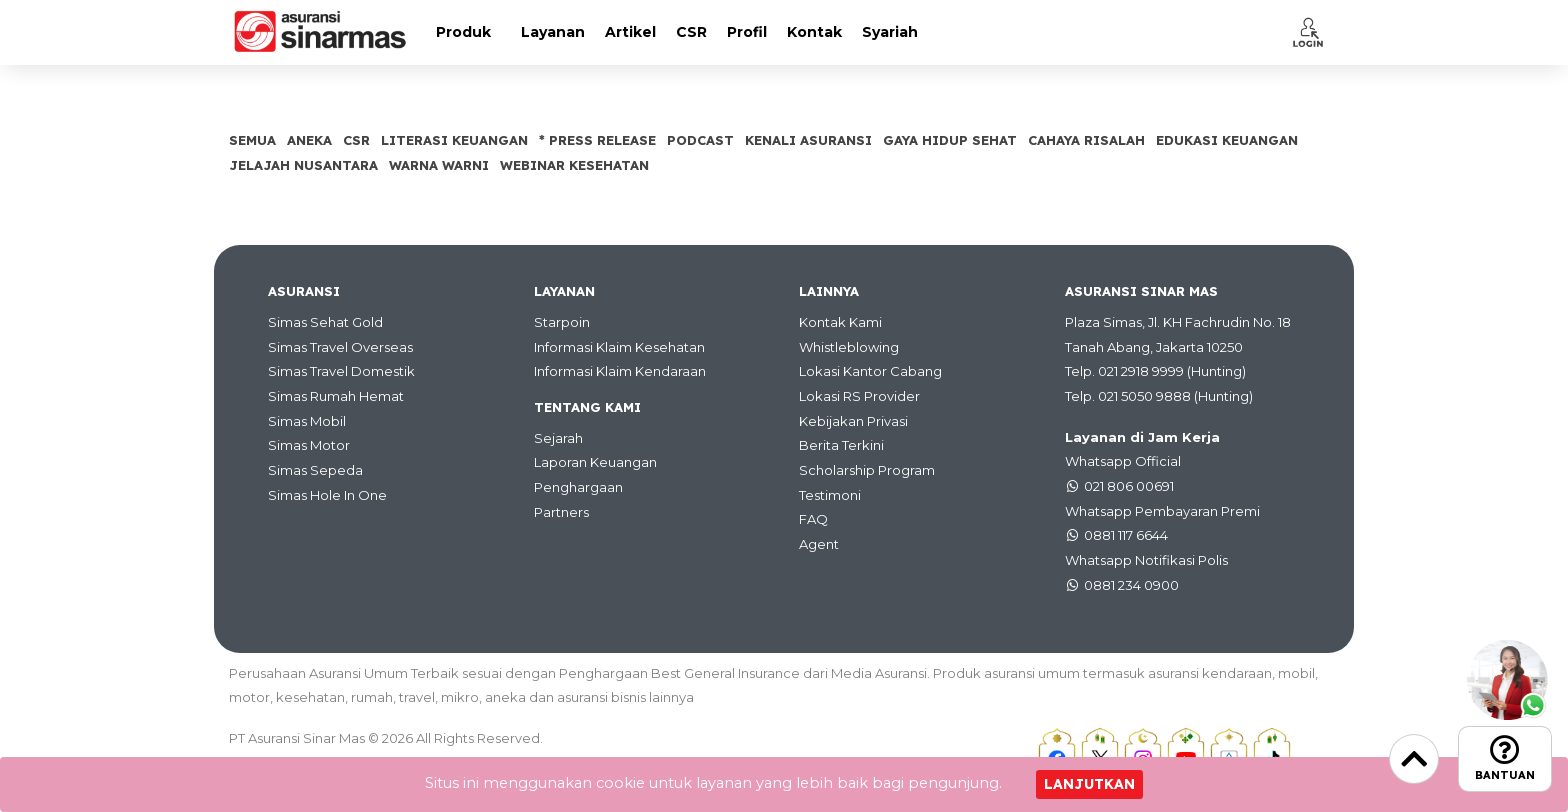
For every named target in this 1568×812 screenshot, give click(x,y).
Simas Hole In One (327, 495)
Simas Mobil (307, 421)
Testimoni (830, 495)
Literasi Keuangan (454, 140)
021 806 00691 (1129, 486)
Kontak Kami (840, 322)
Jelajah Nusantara (303, 165)
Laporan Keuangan (595, 462)
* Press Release (597, 140)
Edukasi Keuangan (1227, 140)
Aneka (309, 140)
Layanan (553, 32)
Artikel (630, 32)
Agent (819, 544)
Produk (463, 32)
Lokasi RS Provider (859, 396)
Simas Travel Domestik (341, 371)
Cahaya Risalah (1086, 140)
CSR (691, 32)
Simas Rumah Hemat (336, 396)
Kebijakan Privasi (853, 421)
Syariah (890, 32)
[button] (1308, 32)
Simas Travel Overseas (340, 347)
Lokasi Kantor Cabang (870, 371)
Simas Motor (309, 445)
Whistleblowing (849, 347)
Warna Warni (439, 165)
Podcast (700, 140)
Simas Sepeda (315, 470)
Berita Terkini (841, 445)
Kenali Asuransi (808, 140)
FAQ (813, 519)
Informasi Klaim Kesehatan (619, 347)
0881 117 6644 (1126, 535)
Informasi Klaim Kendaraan (620, 371)
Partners (561, 512)
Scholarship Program (867, 470)
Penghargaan (578, 487)
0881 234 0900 (1131, 585)
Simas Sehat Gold (325, 322)
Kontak (814, 32)
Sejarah (558, 438)
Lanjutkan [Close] (1089, 784)
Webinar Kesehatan (574, 165)
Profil (747, 32)
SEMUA (252, 140)
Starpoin (562, 322)
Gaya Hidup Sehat (950, 140)
